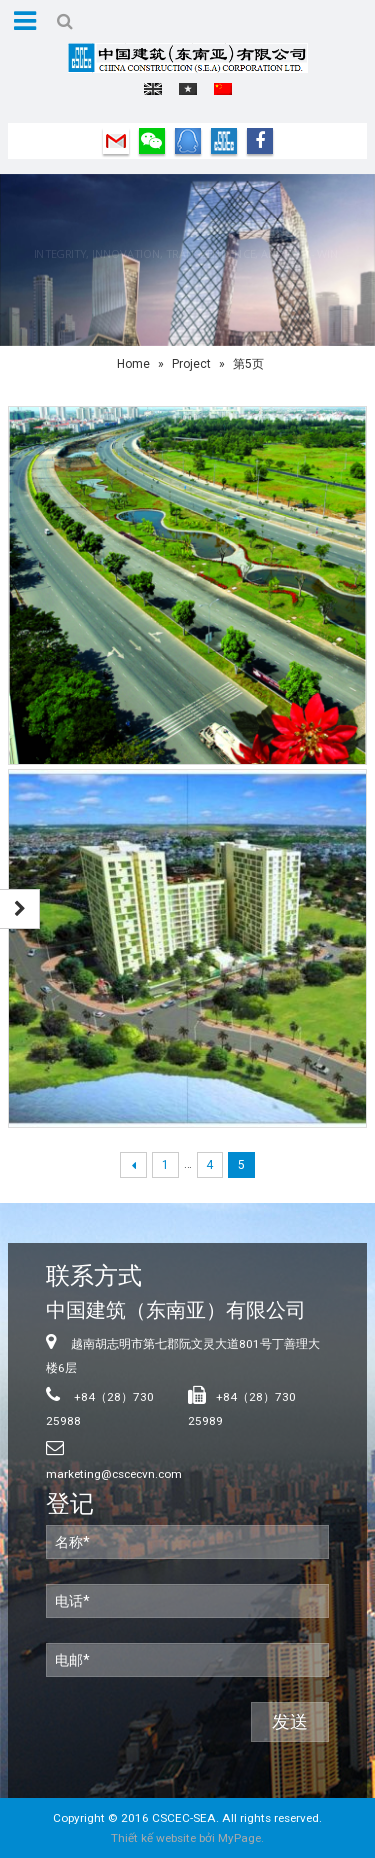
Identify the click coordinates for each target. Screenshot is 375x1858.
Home (133, 364)
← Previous (133, 1165)
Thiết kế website (153, 1838)
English (153, 89)
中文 (223, 89)
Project (191, 364)
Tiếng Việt (188, 89)
